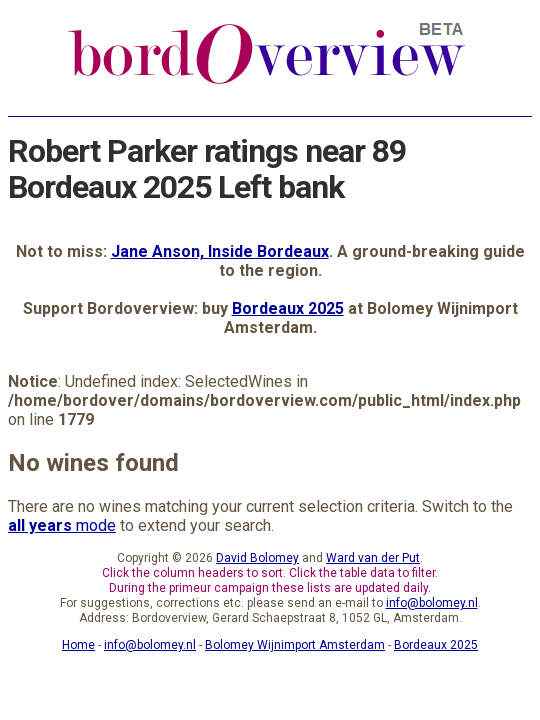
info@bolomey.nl (432, 603)
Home (78, 645)
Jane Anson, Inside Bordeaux (220, 251)
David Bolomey (257, 558)
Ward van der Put (373, 558)
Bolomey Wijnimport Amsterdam (295, 645)
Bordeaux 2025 (288, 308)
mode (62, 525)
